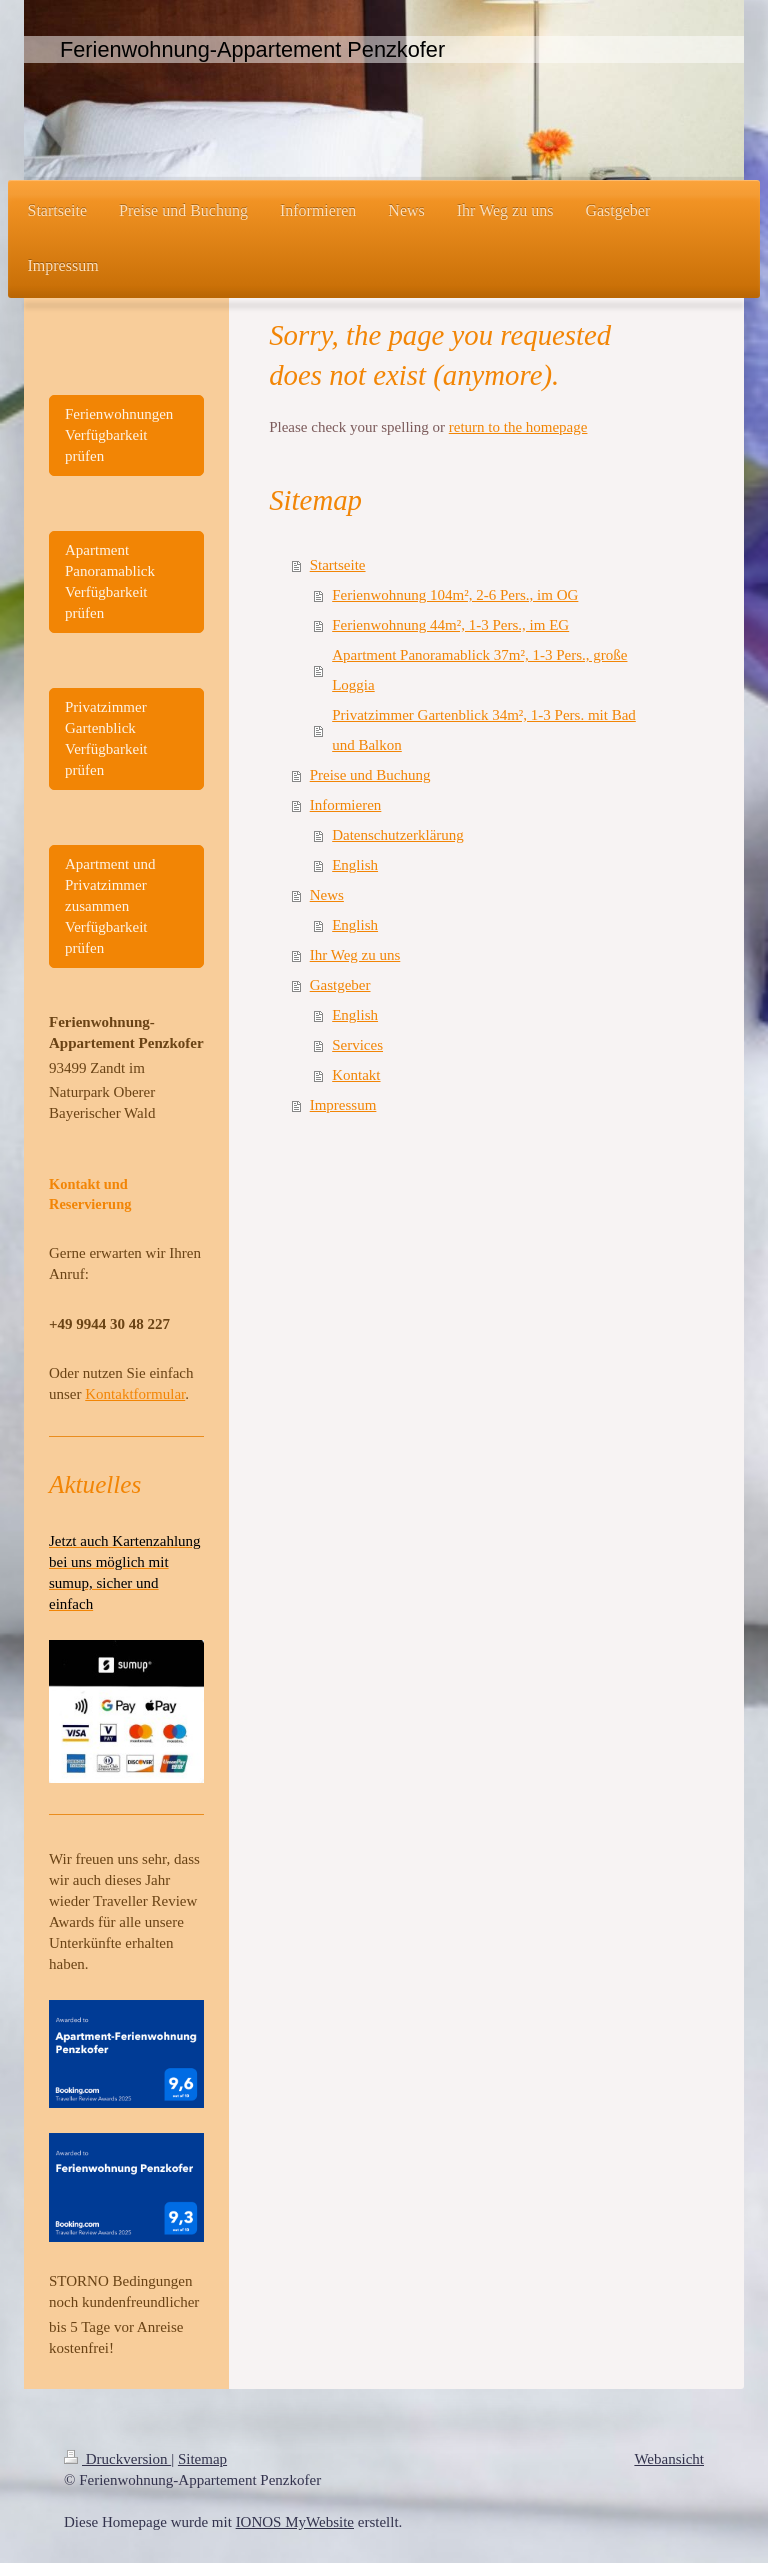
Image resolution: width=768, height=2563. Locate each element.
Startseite (338, 565)
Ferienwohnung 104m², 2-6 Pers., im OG (455, 595)
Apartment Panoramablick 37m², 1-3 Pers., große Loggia (479, 670)
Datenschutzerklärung (398, 835)
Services (357, 1045)
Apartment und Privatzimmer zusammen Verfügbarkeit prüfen (110, 906)
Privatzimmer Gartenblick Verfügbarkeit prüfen (106, 738)
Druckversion (117, 2459)
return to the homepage (518, 427)
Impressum (343, 1105)
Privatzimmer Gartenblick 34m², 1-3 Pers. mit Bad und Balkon (484, 730)
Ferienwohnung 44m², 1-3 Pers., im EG (450, 625)
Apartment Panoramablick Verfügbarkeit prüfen (110, 581)
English (355, 865)
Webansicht (669, 2459)
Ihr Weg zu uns (355, 955)
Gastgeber (340, 985)
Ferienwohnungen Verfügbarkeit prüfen (119, 435)
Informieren (346, 805)
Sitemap (202, 2459)
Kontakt (356, 1075)
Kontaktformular (135, 1394)
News (327, 895)
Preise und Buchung (370, 775)
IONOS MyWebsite (295, 2522)
